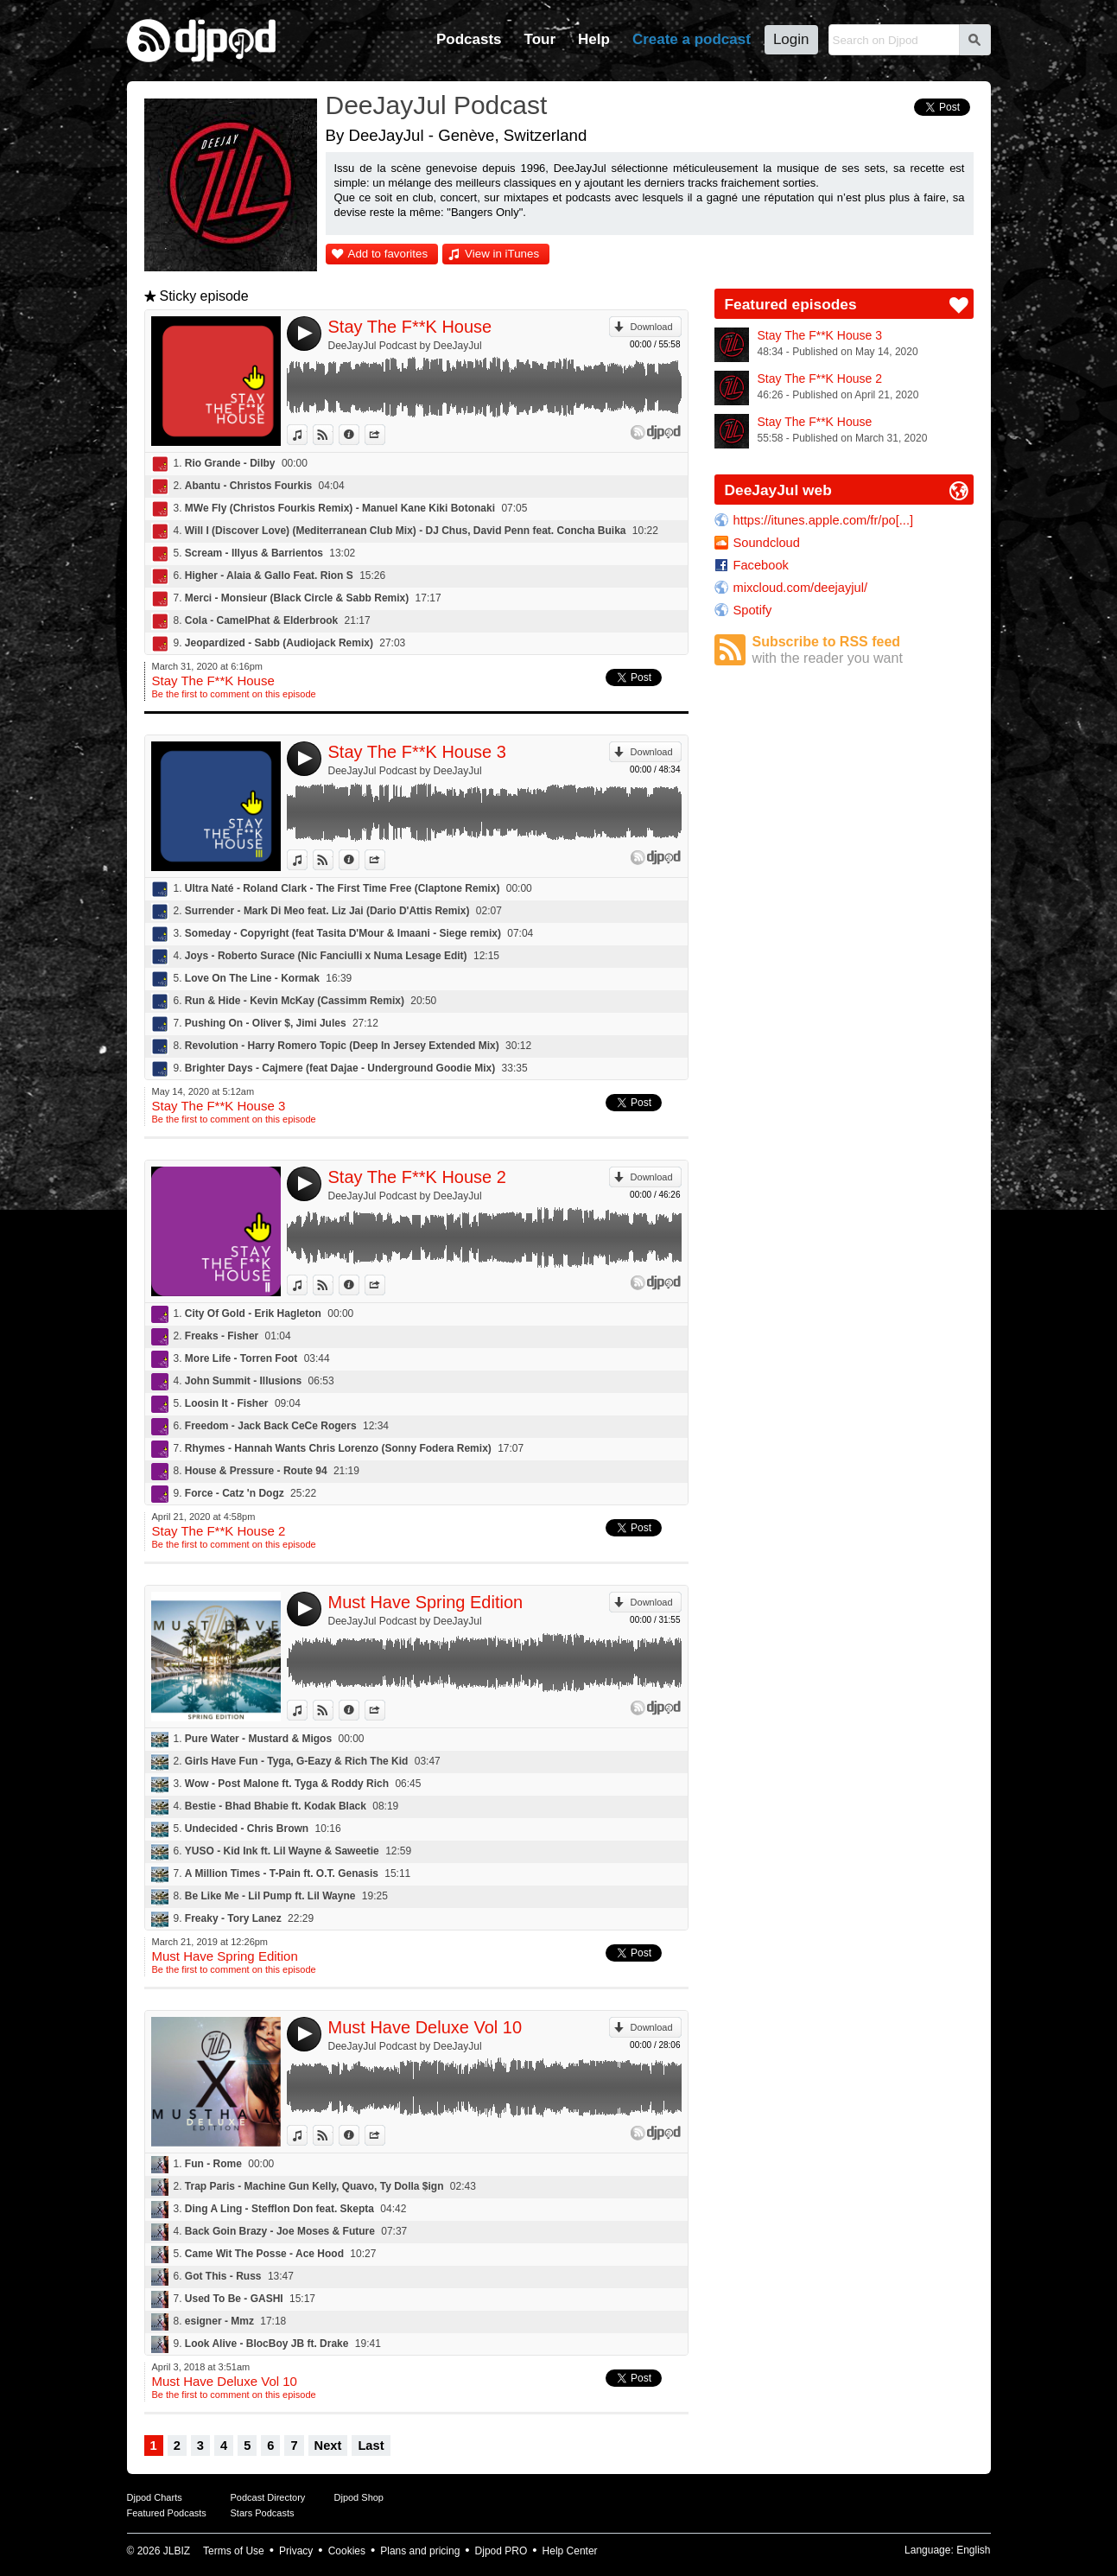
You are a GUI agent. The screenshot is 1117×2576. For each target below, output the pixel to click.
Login (791, 39)
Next (328, 2445)
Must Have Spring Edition (426, 1602)
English (973, 2550)
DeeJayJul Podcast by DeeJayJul (405, 346)
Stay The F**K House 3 (417, 751)
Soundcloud (766, 543)
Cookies (346, 2551)
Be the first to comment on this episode (234, 694)
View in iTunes (502, 253)
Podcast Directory (268, 2497)
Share (384, 434)
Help (594, 39)
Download (652, 326)
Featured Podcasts (166, 2513)
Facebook (761, 565)
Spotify (752, 610)
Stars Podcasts (263, 2513)
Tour (540, 39)
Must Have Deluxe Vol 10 (425, 2027)
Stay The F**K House (410, 326)
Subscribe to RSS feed (863, 650)
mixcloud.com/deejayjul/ (800, 588)
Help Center (570, 2551)
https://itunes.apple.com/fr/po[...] (823, 520)
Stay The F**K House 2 (417, 1176)
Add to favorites (388, 253)
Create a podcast (691, 39)
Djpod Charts (154, 2497)
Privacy (296, 2551)
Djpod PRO (501, 2551)
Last (371, 2445)
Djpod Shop (359, 2497)
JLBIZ (176, 2551)
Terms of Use (233, 2551)
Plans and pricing (420, 2551)
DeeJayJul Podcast (437, 105)
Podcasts (469, 39)
